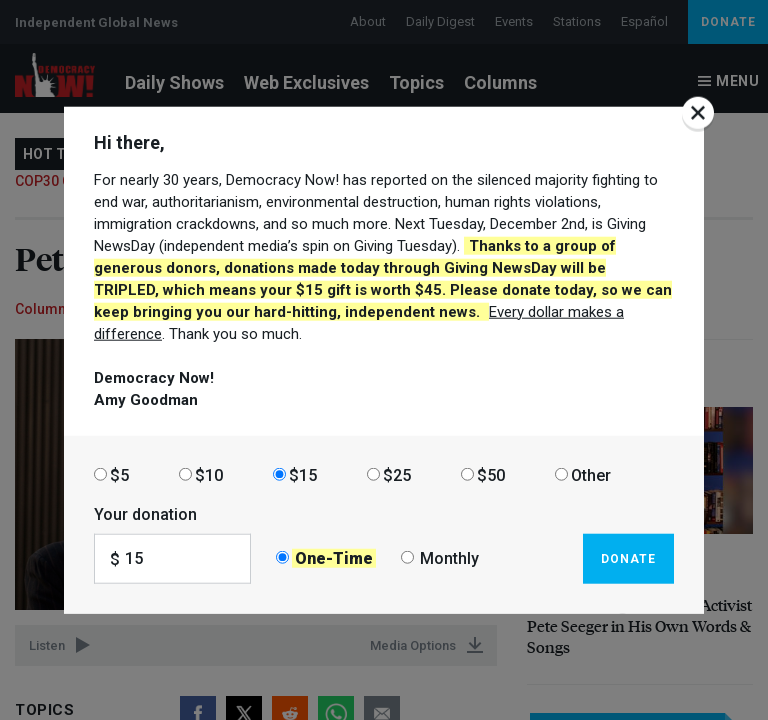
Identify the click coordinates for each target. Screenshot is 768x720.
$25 (397, 474)
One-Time (334, 558)
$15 (303, 474)
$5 (119, 474)
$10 (209, 474)
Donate (628, 558)
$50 (491, 474)
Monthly (449, 558)
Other (591, 474)
